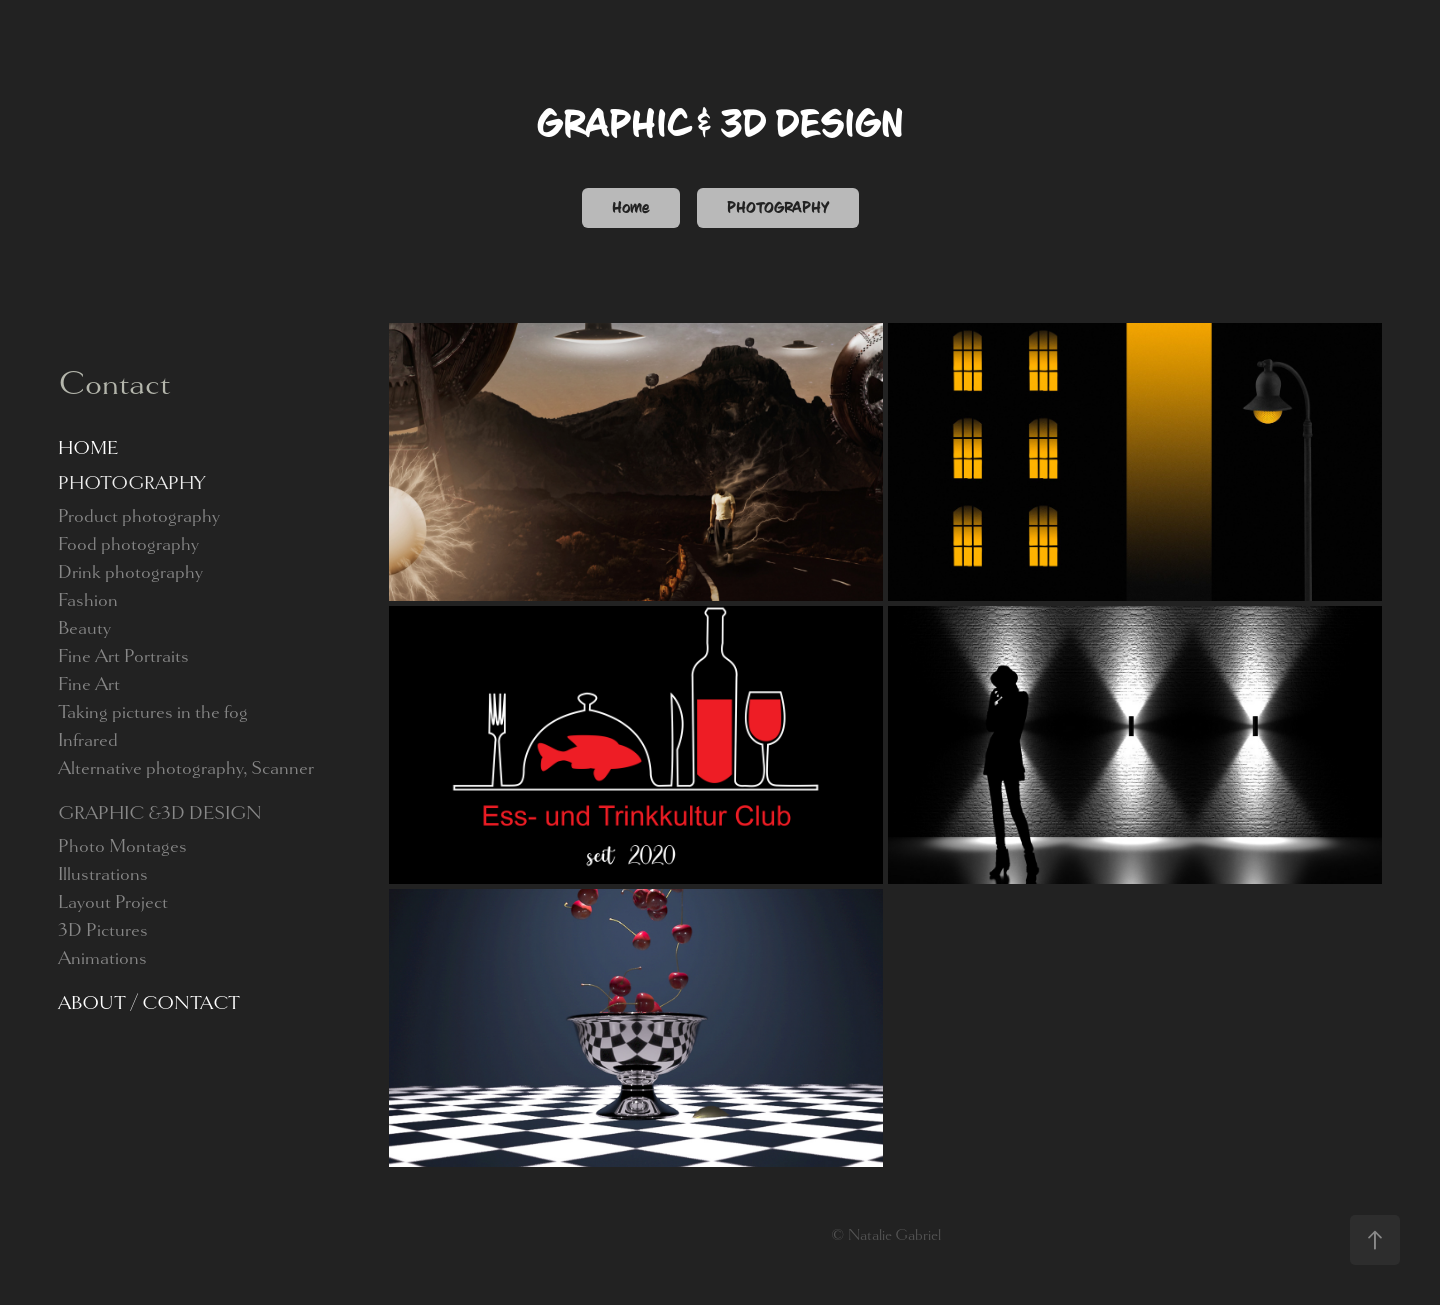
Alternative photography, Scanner (186, 768)
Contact (114, 383)
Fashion (88, 600)
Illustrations (103, 874)
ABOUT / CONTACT (149, 1003)
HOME (88, 448)
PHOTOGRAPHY (778, 208)
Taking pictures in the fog (153, 712)
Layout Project (113, 902)
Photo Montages (122, 846)
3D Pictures (103, 930)
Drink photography (130, 572)
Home (631, 208)
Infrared (88, 740)
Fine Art (89, 684)
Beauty (84, 628)
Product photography (139, 516)
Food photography (128, 544)
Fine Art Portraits (123, 656)
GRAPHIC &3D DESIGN (160, 813)
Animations (102, 958)
